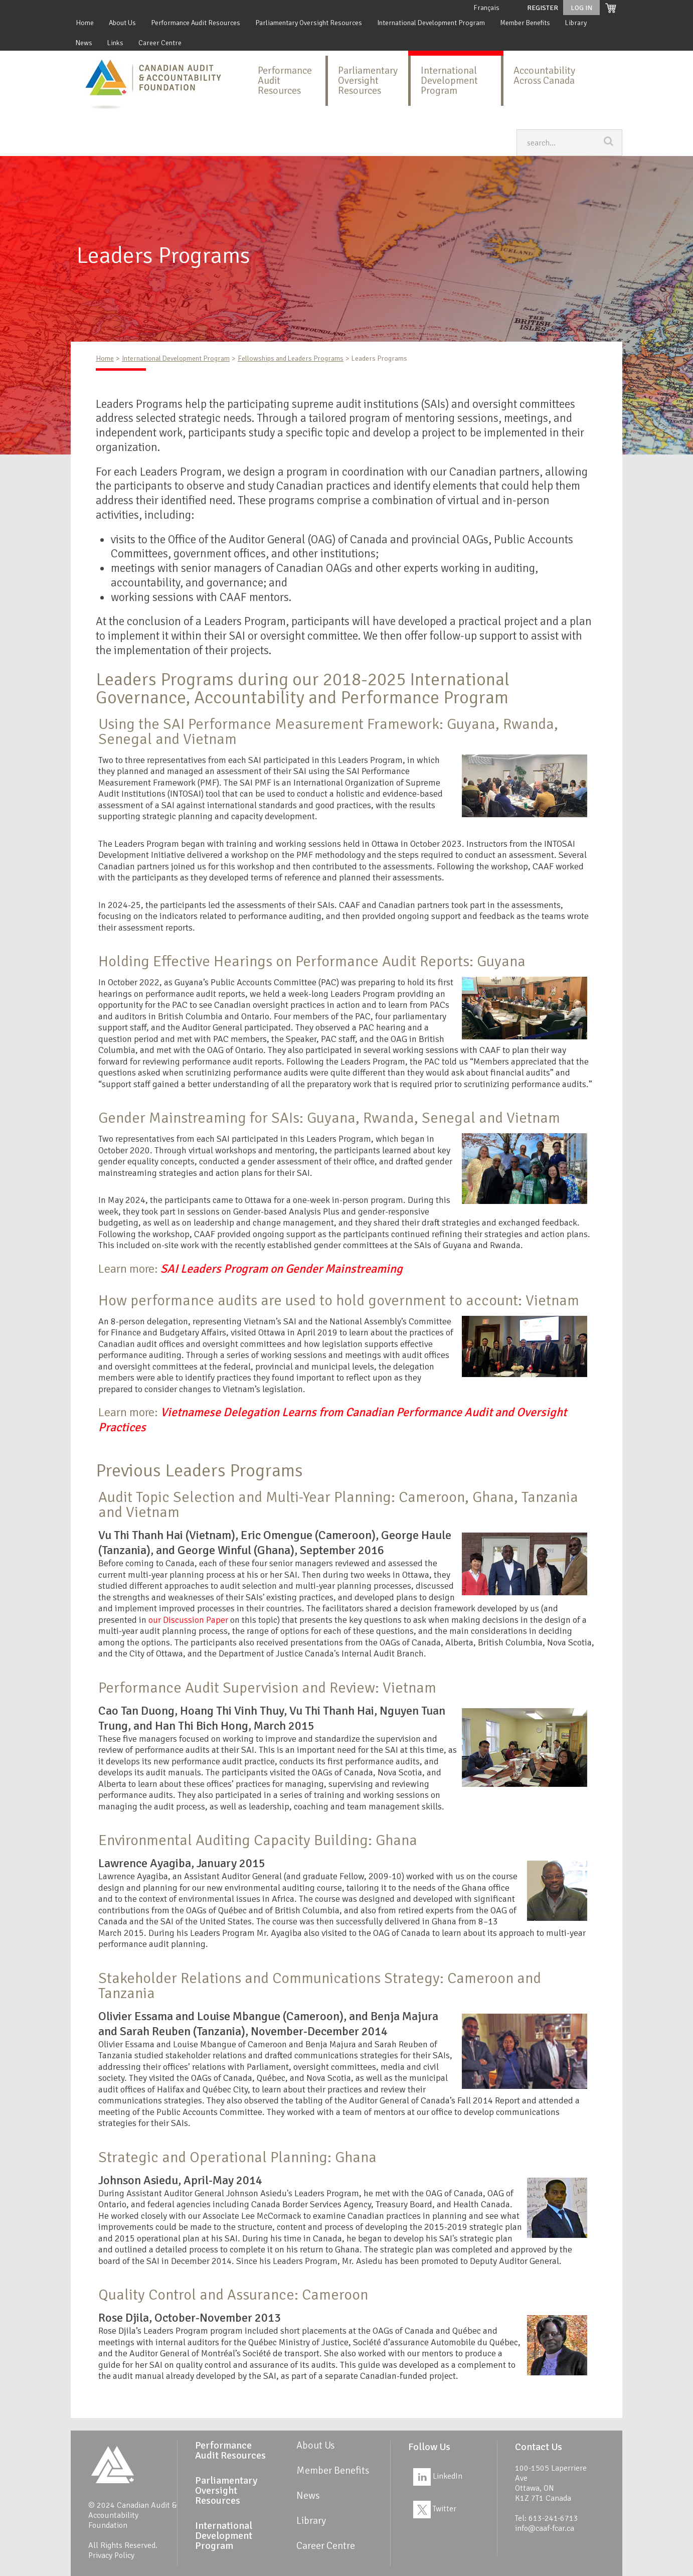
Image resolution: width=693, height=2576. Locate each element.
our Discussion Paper (188, 1619)
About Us (122, 23)
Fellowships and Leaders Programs (290, 358)
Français (486, 8)
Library (576, 23)
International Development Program (431, 23)
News (84, 43)
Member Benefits (525, 23)
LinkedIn (437, 2476)
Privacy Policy (111, 2555)
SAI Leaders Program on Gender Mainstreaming (281, 1268)
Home (85, 23)
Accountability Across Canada (544, 75)
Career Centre (160, 43)
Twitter (434, 2509)
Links (115, 43)
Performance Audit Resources (195, 23)
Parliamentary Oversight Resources (308, 23)
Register (542, 8)
